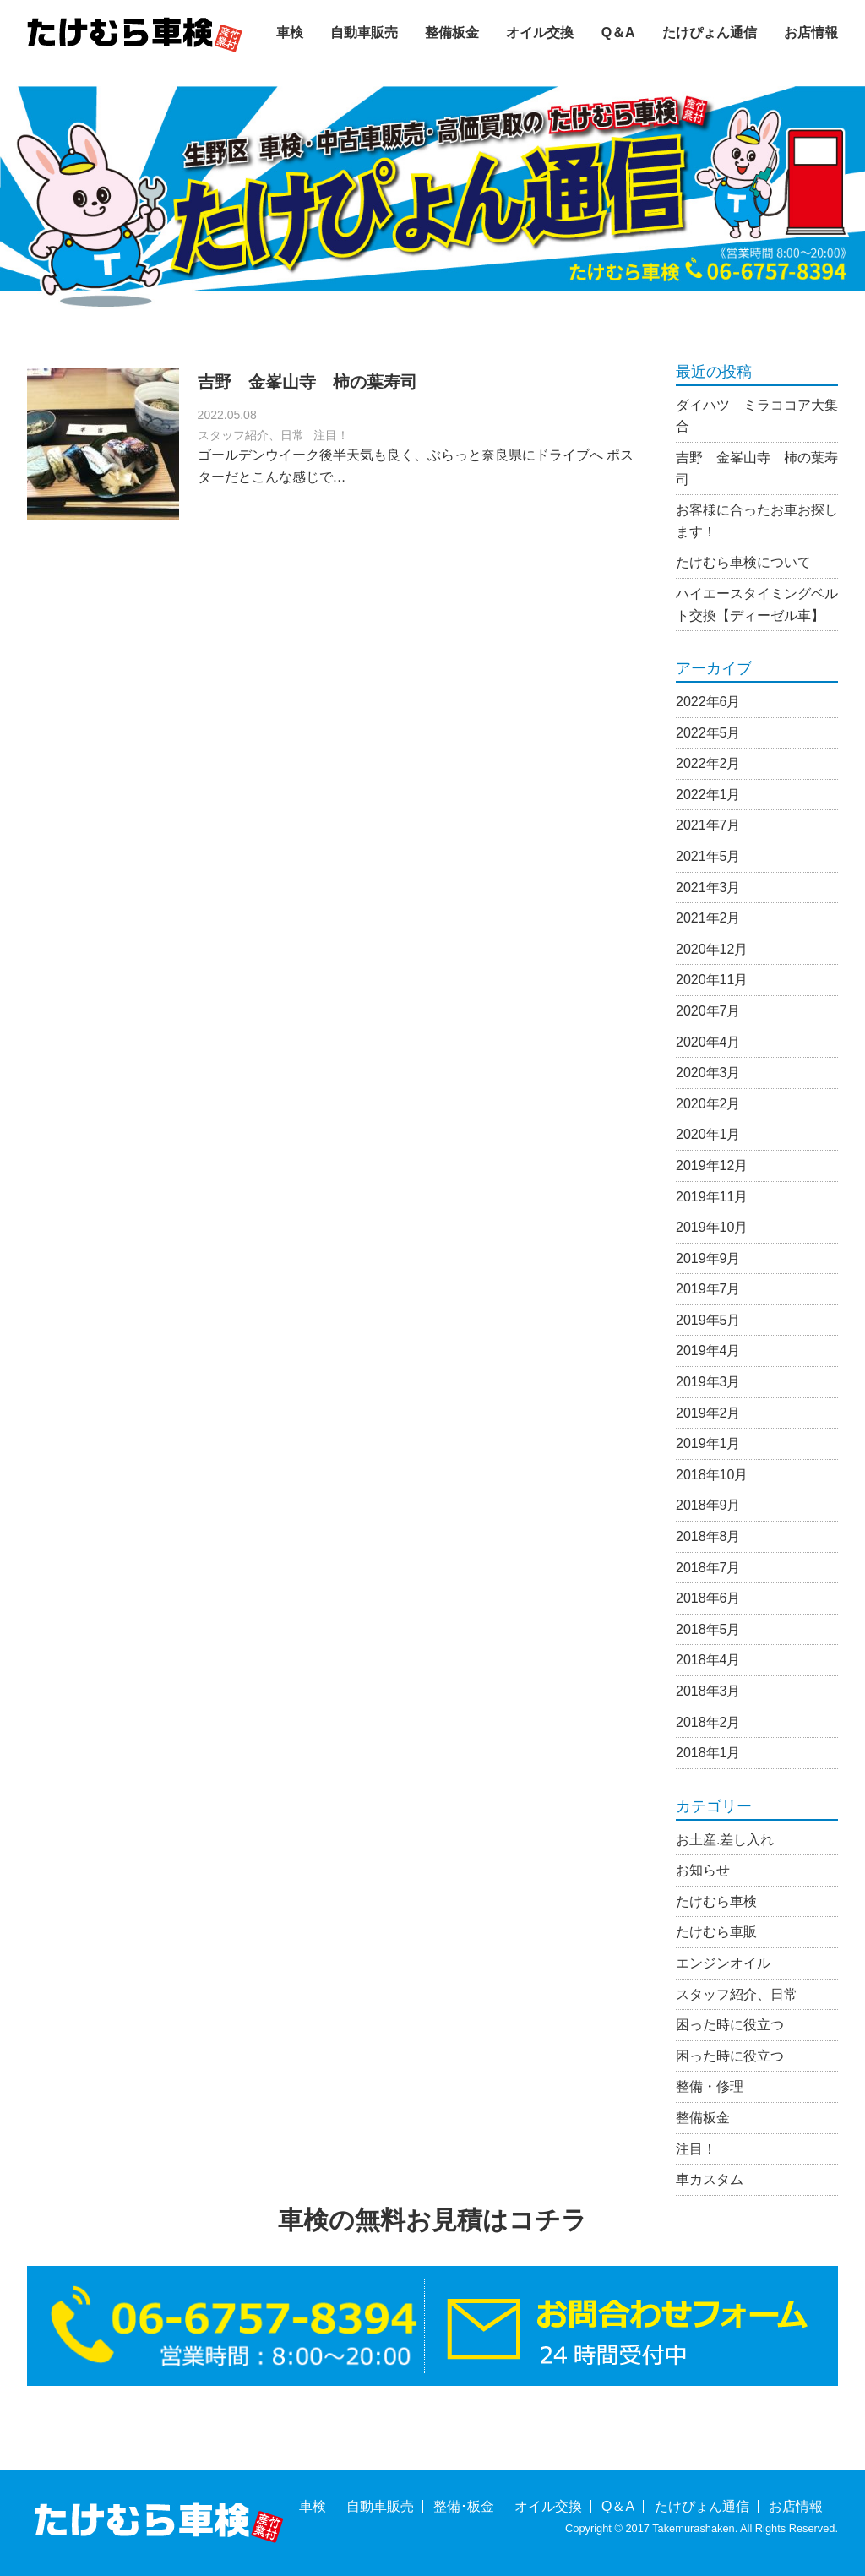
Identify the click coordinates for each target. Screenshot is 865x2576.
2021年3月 (708, 887)
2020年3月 (708, 1072)
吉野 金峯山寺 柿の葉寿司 (307, 382)
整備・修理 (709, 2086)
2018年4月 (708, 1660)
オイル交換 (540, 32)
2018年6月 (708, 1598)
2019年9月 (708, 1258)
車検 (289, 32)
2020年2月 (708, 1104)
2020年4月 (708, 1042)
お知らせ (703, 1870)
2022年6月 (708, 701)
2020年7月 (708, 1011)
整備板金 (452, 32)
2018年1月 (708, 1752)
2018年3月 (708, 1691)
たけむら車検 (716, 1901)
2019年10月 (712, 1227)
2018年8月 (708, 1536)
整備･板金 (463, 2506)
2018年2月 (708, 1722)
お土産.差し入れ (725, 1840)
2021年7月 (708, 825)
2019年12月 (712, 1165)
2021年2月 (708, 918)
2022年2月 (708, 763)
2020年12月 (712, 949)
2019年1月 (708, 1443)
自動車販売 (364, 32)
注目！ (331, 435)
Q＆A (618, 32)
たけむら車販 (716, 1932)
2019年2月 (708, 1413)
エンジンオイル (723, 1963)
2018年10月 (712, 1475)
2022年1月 (708, 794)
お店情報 (811, 32)
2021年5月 (708, 856)
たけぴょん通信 (709, 32)
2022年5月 (708, 733)
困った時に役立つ (730, 2025)
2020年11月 (712, 979)
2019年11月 (712, 1197)
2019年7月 (708, 1289)
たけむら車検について (743, 562)
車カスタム (709, 2179)
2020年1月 (708, 1134)
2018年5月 (708, 1629)
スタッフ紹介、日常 (251, 435)
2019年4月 (708, 1350)
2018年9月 (708, 1505)
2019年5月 (708, 1320)
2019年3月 (708, 1382)
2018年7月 (708, 1567)
